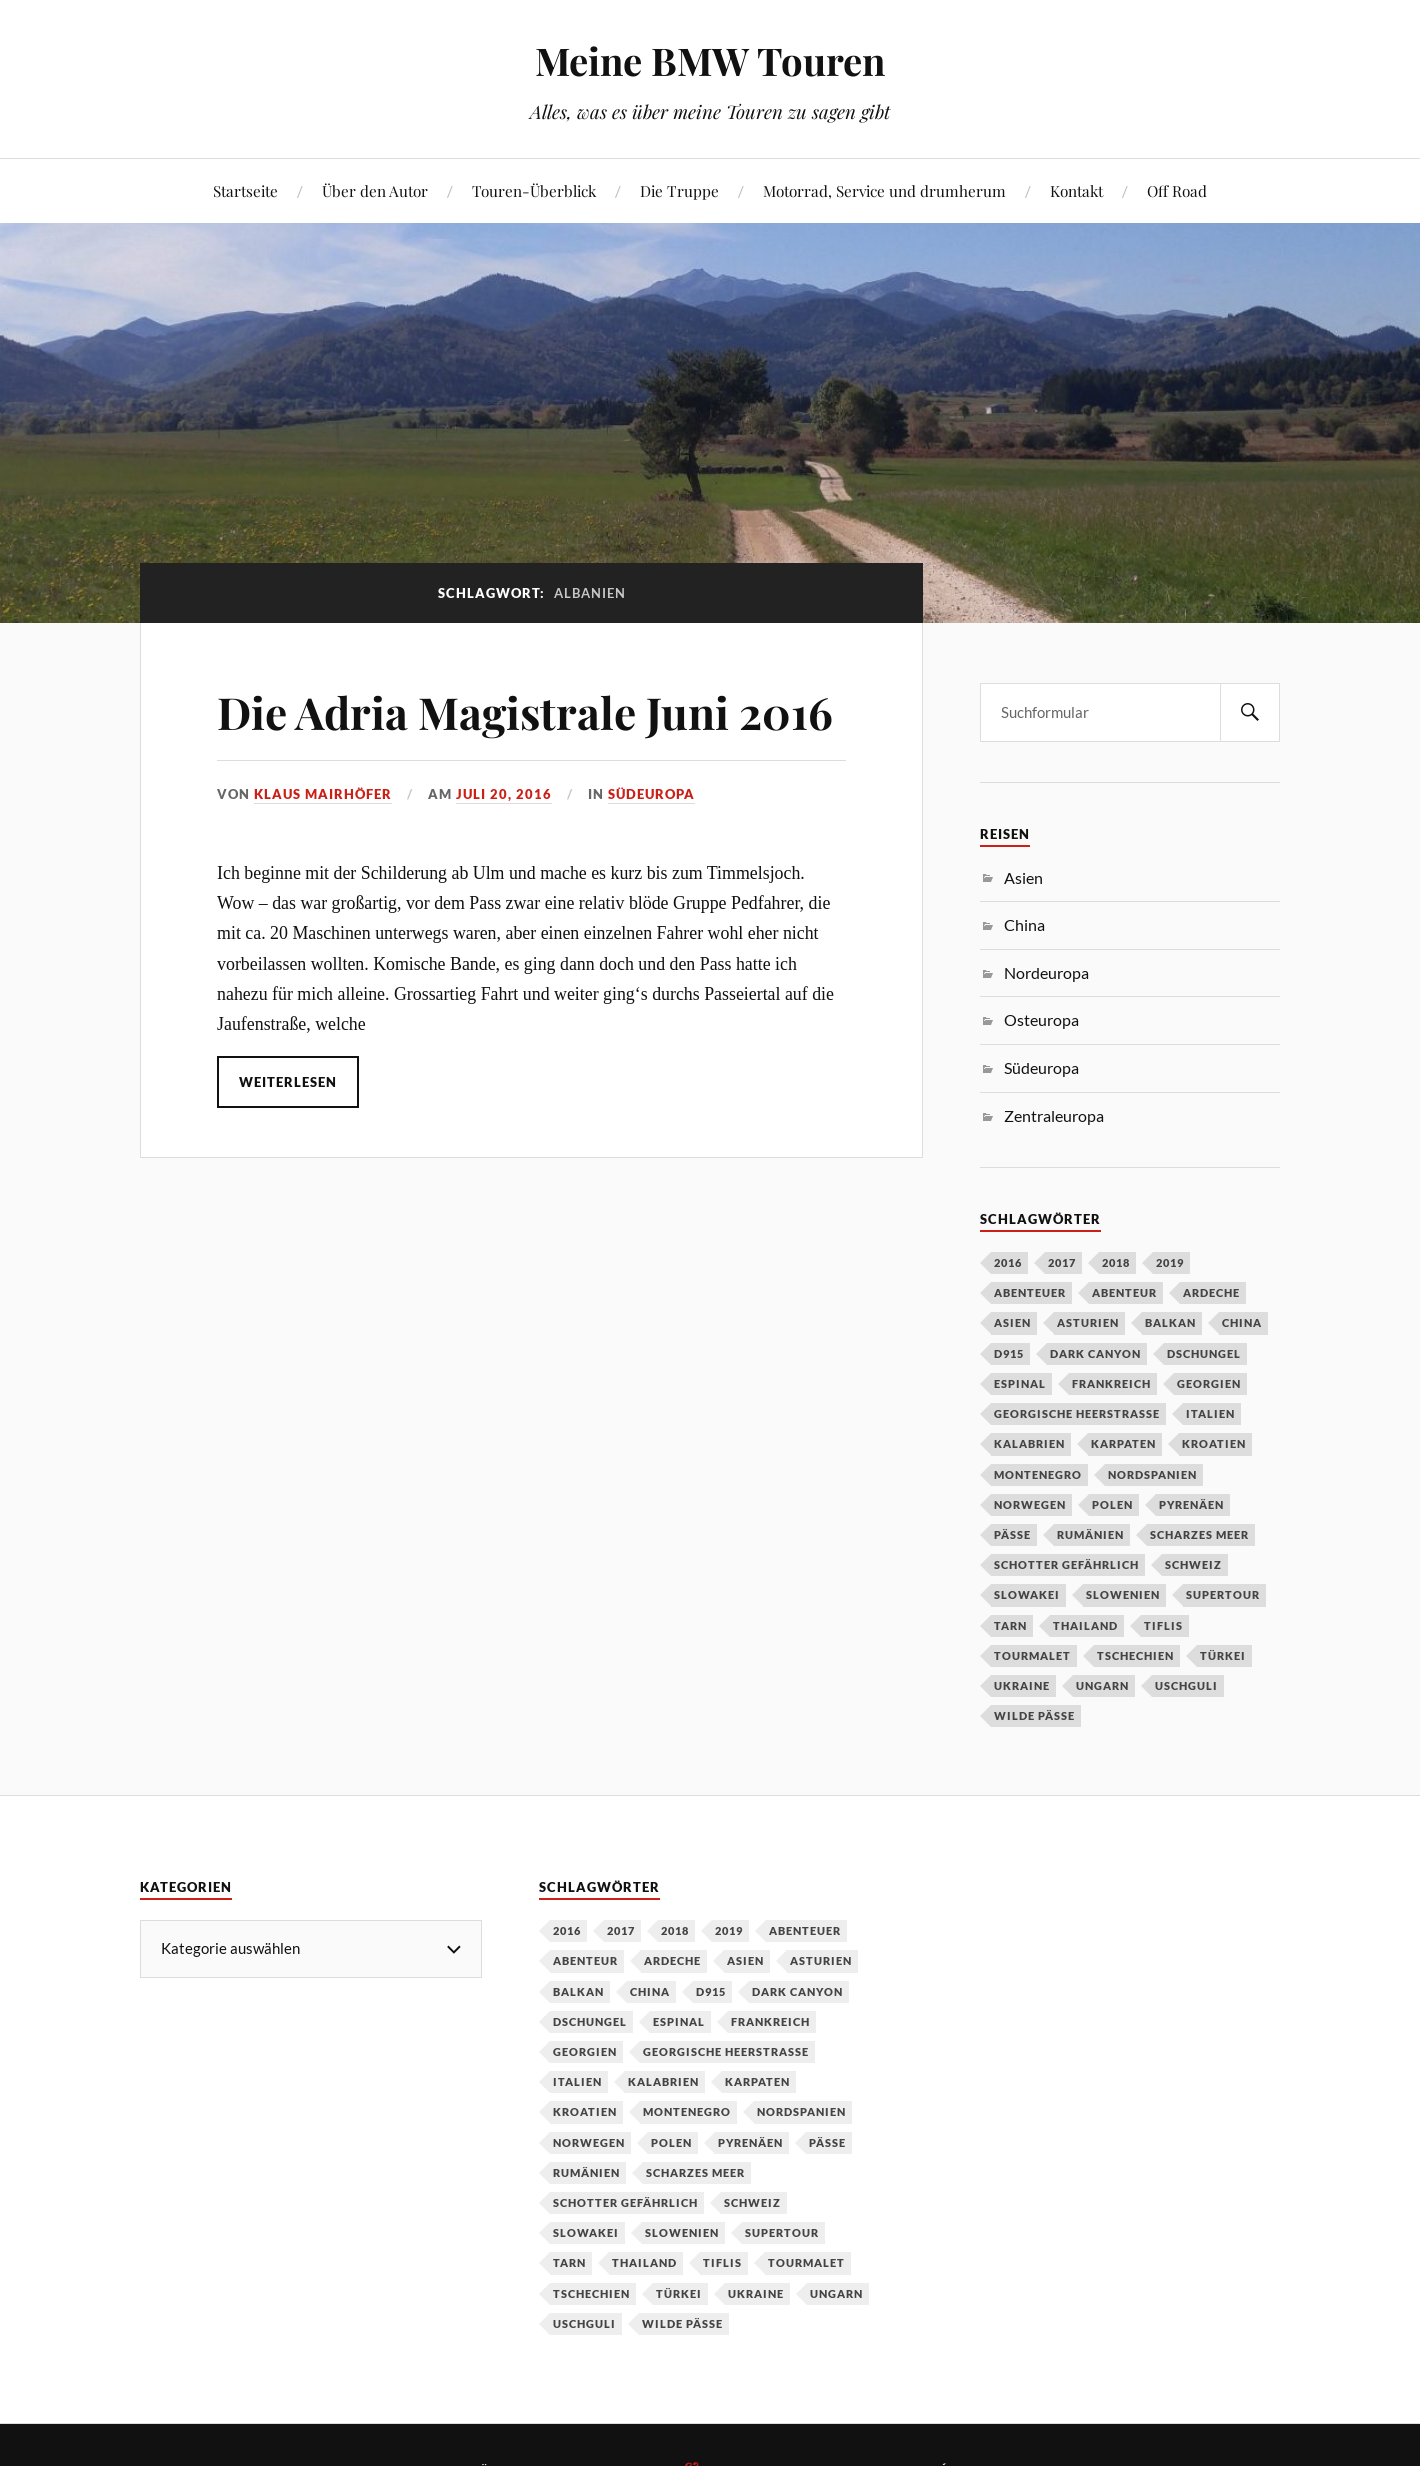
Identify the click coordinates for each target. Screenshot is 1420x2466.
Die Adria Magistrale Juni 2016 (525, 711)
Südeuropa (651, 794)
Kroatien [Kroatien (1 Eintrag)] (1214, 1443)
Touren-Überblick (534, 190)
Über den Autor (375, 190)
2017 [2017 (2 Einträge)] (1062, 1262)
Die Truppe (679, 190)
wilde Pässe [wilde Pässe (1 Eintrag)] (1034, 1715)
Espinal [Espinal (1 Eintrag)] (1020, 1383)
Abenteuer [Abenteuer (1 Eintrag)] (1030, 1292)
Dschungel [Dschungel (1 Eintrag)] (1204, 1353)
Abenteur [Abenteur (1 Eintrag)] (1124, 1292)
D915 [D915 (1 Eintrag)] (1009, 1353)
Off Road (1177, 190)
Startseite (245, 190)
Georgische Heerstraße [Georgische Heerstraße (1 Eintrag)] (1077, 1413)
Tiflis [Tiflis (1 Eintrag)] (1163, 1625)
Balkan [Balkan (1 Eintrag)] (1170, 1322)
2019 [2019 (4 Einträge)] (1170, 1262)
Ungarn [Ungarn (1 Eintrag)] (1102, 1685)
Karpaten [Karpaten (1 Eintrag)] (1123, 1443)
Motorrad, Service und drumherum (884, 190)
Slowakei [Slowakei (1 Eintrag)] (1027, 1594)
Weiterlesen (288, 1082)
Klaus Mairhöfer (323, 794)
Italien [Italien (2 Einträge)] (1210, 1413)
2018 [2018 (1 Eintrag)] (1116, 1262)
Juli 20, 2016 (504, 794)
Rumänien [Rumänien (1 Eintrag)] (1090, 1534)
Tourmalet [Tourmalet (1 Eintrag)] (1032, 1655)
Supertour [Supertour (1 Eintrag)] (1223, 1594)
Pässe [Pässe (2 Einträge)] (1012, 1534)
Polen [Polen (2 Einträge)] (1112, 1504)
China (1024, 924)
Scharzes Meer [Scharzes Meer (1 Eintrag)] (1199, 1534)
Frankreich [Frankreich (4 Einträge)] (1111, 1383)
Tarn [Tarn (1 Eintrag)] (1010, 1625)
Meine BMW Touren (710, 60)
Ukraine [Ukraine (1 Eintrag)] (1022, 1685)
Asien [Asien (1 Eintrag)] (1012, 1322)
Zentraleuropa (1054, 1115)
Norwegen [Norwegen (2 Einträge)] (1030, 1504)
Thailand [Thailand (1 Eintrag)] (1085, 1625)
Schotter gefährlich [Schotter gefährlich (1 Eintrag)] (1066, 1564)
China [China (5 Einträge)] (1242, 1322)
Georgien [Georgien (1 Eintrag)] (1209, 1383)
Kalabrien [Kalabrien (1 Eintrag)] (1029, 1443)
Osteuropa (1041, 1019)
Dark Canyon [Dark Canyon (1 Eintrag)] (1095, 1353)
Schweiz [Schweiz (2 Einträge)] (1193, 1564)
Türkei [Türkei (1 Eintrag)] (1223, 1655)
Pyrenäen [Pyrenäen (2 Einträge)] (1191, 1504)
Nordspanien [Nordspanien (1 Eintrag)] (1152, 1474)
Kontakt (1076, 190)
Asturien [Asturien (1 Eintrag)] (1088, 1322)
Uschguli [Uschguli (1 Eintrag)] (1186, 1685)
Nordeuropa (1046, 972)
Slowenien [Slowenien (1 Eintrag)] (1123, 1594)
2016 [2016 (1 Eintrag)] (1008, 1262)
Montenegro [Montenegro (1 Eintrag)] (1038, 1474)
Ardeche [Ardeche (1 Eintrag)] (1211, 1292)
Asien (1023, 877)
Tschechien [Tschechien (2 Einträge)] (1135, 1655)
